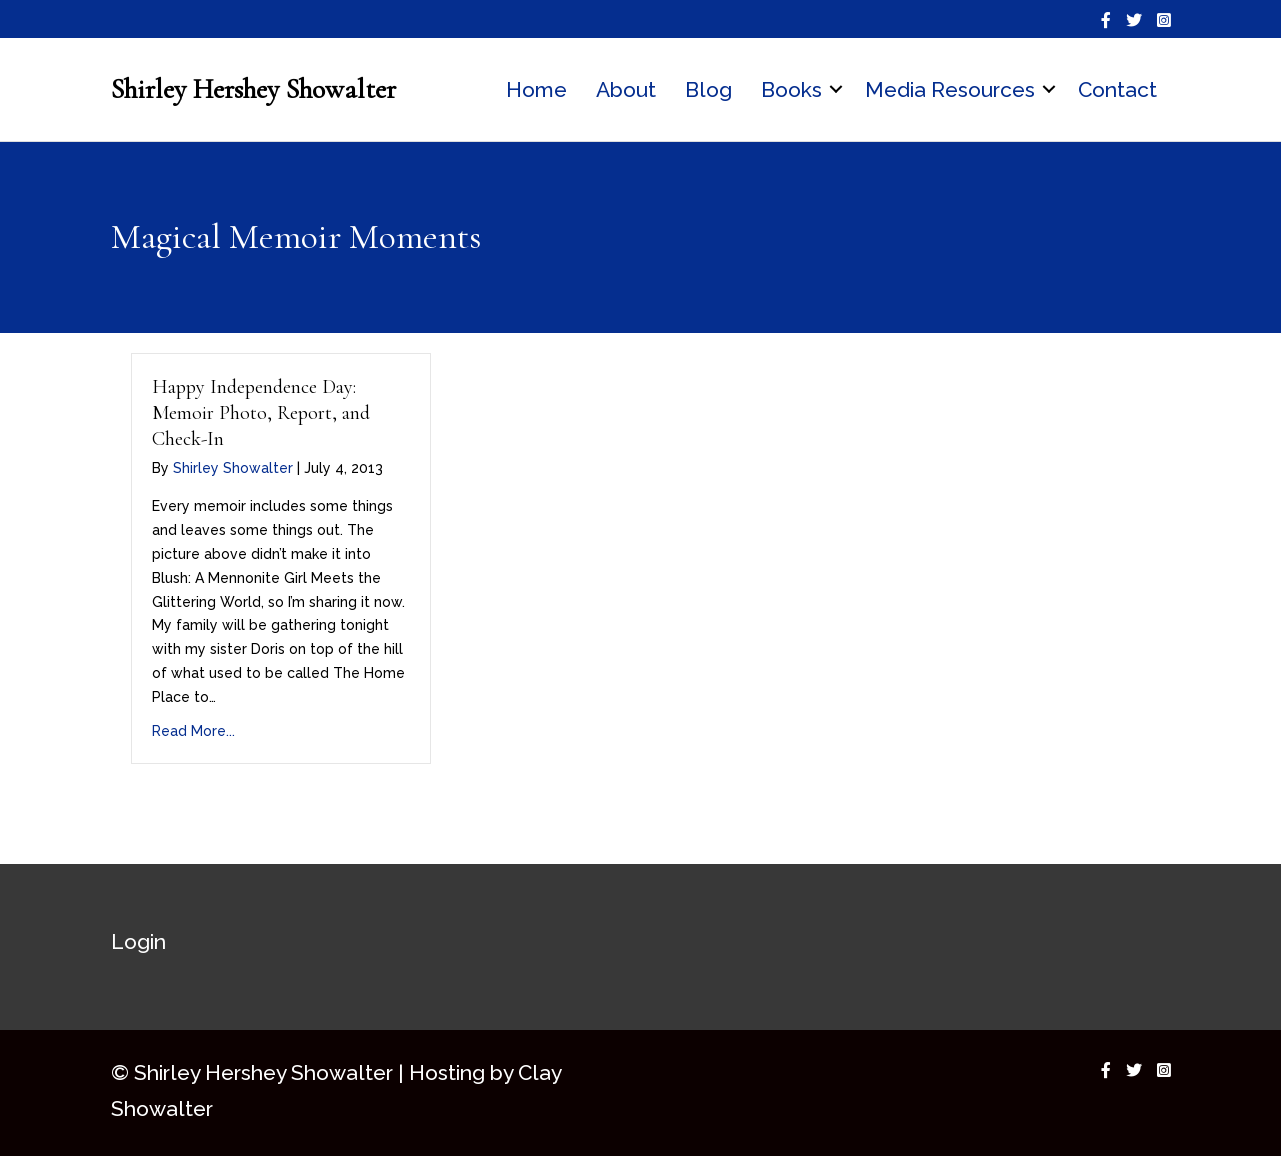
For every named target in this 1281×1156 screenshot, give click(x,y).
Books (791, 89)
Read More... (193, 731)
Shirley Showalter (233, 468)
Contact (1117, 89)
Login (138, 941)
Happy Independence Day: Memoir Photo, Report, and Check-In (261, 413)
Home (536, 89)
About (626, 89)
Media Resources (950, 89)
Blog (708, 89)
